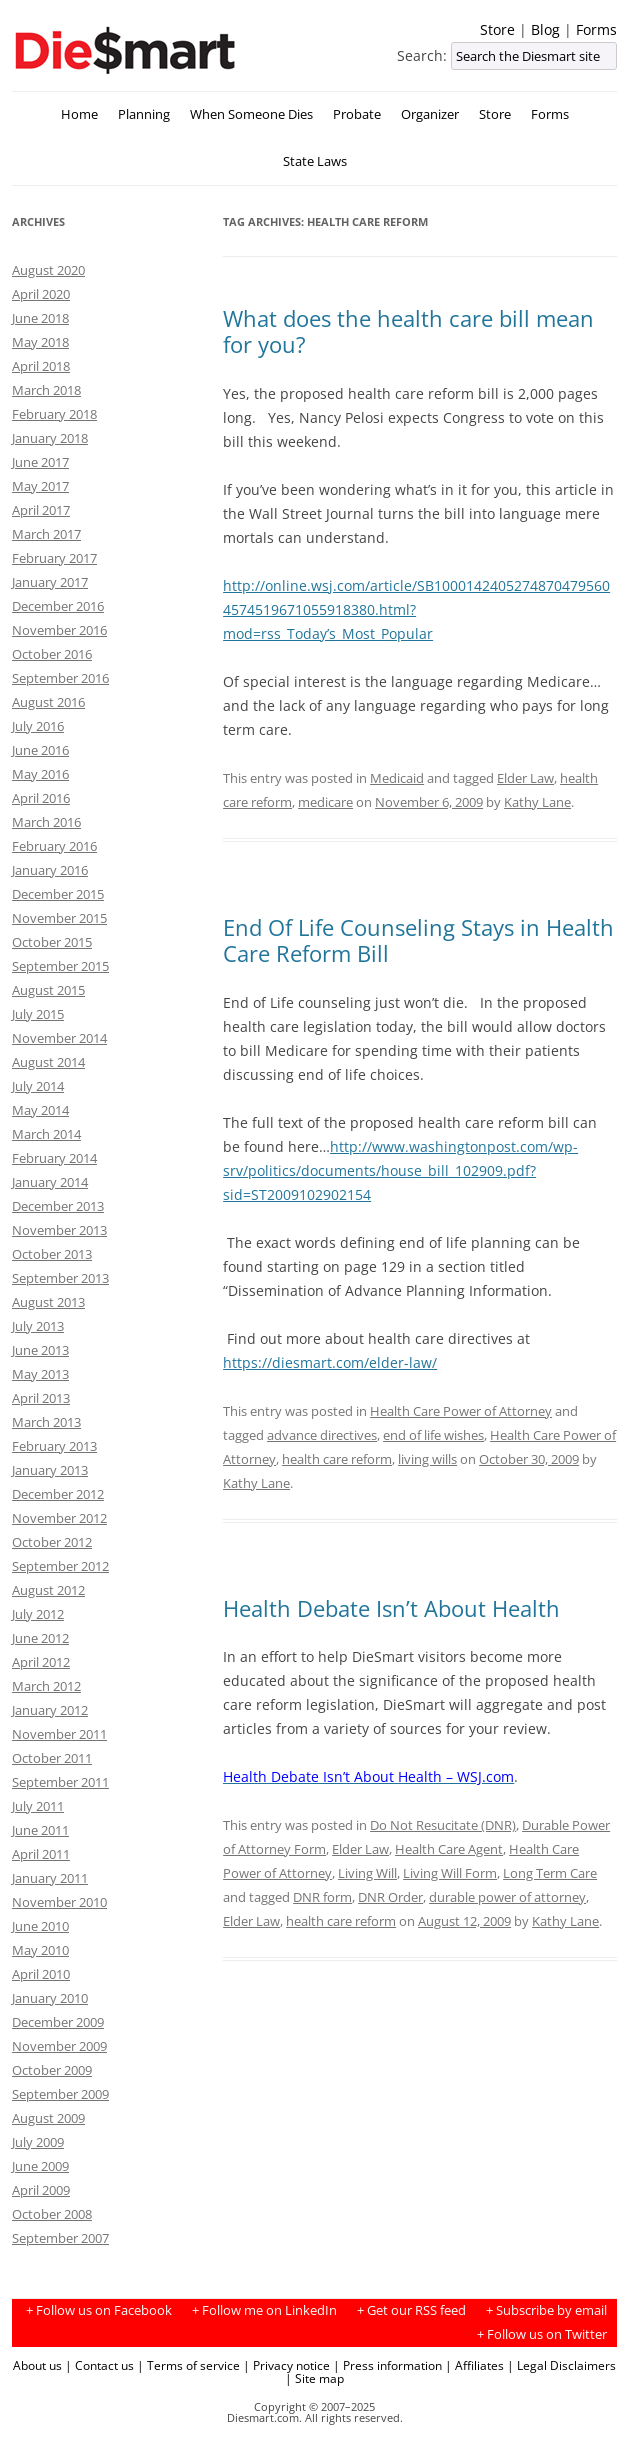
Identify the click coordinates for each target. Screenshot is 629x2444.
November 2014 (59, 1038)
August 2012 (48, 1590)
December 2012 (58, 1494)
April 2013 (41, 1398)
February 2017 (54, 558)
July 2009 (38, 2142)
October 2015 (52, 942)
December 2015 (58, 894)
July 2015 (38, 1014)
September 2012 (60, 1566)
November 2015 (59, 918)
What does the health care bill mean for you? (408, 331)
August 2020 (48, 270)
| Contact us (99, 2365)
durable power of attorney (507, 1897)
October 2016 (52, 654)
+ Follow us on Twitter (542, 2334)
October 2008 (52, 2214)
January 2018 (50, 438)
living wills (427, 1459)
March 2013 (46, 1422)
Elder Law (525, 778)
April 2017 (41, 510)
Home (79, 114)
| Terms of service (188, 2365)
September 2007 (60, 2238)
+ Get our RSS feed (411, 2310)
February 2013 (54, 1446)
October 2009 (52, 2070)
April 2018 (41, 366)
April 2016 (41, 798)
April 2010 (41, 1974)
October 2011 (52, 1758)
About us (37, 2365)
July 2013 (38, 1326)
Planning (144, 114)
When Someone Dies (251, 114)
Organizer (430, 114)
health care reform (337, 1459)
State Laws (315, 161)
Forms (596, 29)
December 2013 (58, 1206)
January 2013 (50, 1470)
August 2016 (48, 702)
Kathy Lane (537, 802)
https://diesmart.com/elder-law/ (330, 1362)
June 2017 (40, 462)
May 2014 (40, 1110)
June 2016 (40, 750)
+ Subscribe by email (546, 2310)
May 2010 (40, 1950)
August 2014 (48, 1062)
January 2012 (50, 1710)
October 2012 (52, 1542)
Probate (357, 114)
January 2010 (50, 1998)
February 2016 (54, 846)
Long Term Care (550, 1873)
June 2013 (40, 1350)
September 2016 (60, 678)
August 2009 (48, 2118)
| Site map (314, 2378)
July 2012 (38, 1614)
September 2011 (60, 1782)
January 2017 (50, 582)
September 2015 (60, 966)
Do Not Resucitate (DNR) (443, 1825)
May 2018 (40, 342)
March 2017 (46, 534)
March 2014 (46, 1134)
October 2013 (52, 1254)
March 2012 (46, 1686)
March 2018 (46, 390)
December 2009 (58, 2022)
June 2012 (40, 1638)
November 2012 (59, 1518)
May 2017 (40, 486)
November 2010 (59, 1902)
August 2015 (48, 990)
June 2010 (40, 1926)
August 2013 (48, 1302)
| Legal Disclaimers (561, 2365)
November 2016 (59, 630)
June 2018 (40, 318)
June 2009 (40, 2166)
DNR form (322, 1897)
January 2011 (50, 1878)
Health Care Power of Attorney (461, 1411)
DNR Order (390, 1897)
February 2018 (54, 414)
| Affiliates (474, 2365)
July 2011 (38, 1806)
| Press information (387, 2365)
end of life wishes (433, 1435)
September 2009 (60, 2094)
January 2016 (50, 870)
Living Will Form (450, 1873)
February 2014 (54, 1158)
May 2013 (40, 1374)
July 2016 (38, 726)
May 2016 (40, 774)
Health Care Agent (449, 1849)
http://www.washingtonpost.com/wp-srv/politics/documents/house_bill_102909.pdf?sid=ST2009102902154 (400, 1170)
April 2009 (41, 2190)
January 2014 (50, 1182)
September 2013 (60, 1278)
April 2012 (41, 1662)
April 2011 (41, 1854)
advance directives (322, 1435)
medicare (325, 802)
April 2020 (41, 294)
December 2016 (58, 606)
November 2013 (59, 1230)
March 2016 (46, 822)
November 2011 (59, 1734)
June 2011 (40, 1830)
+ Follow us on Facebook (99, 2310)
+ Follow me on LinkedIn (264, 2310)
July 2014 (38, 1086)
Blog (545, 29)
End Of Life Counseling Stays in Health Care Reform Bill (418, 940)
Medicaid (397, 778)
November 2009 (59, 2046)
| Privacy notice (286, 2365)
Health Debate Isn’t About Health (391, 1608)
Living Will (367, 1873)
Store (497, 29)
